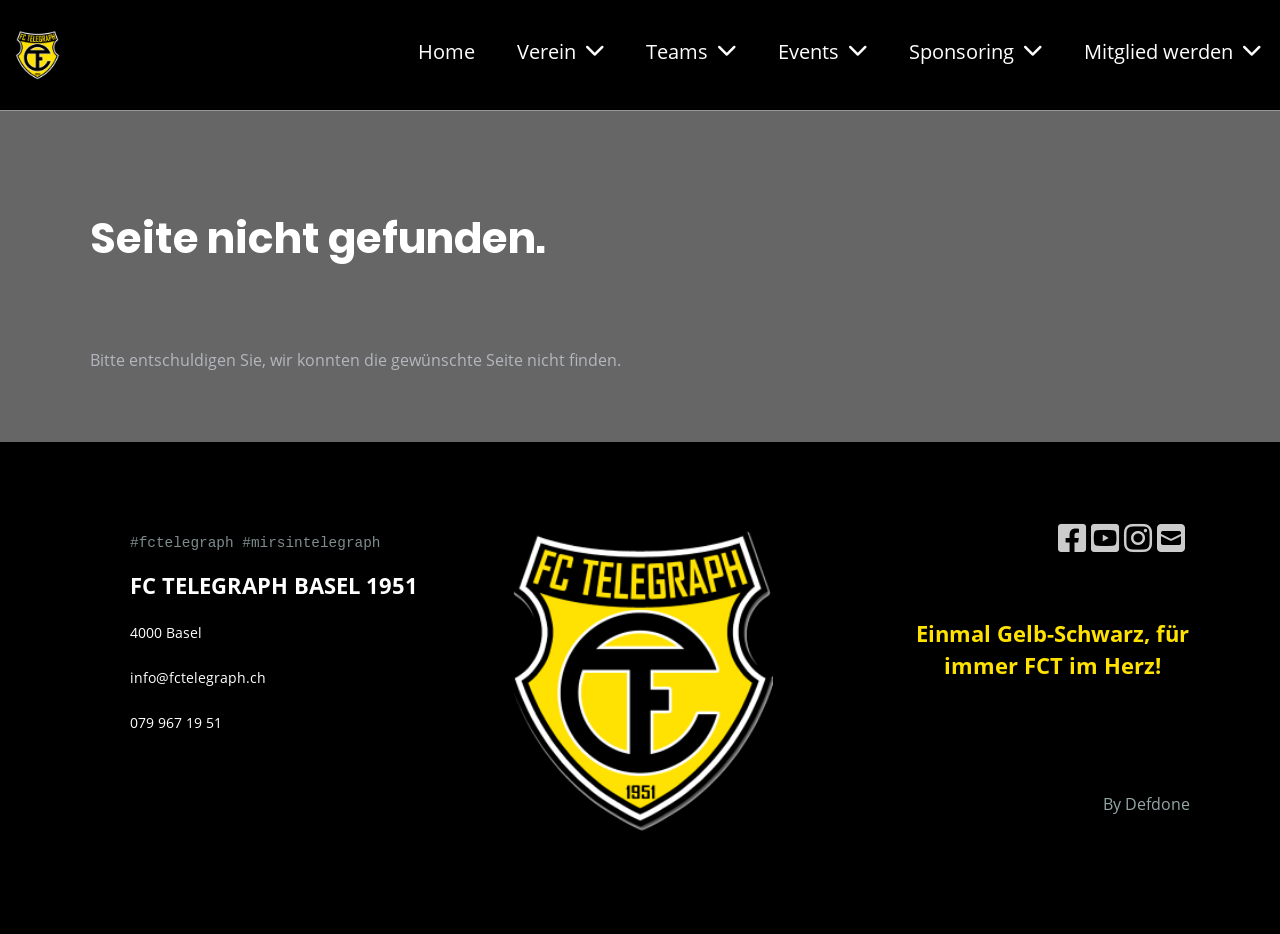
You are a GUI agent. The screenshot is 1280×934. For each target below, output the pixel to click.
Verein (560, 51)
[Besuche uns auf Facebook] (1072, 537)
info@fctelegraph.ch (198, 677)
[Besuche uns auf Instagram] (1138, 537)
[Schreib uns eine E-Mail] (1171, 537)
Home (446, 51)
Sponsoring (975, 51)
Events (822, 51)
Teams (691, 51)
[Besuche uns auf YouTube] (1105, 537)
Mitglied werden (1172, 51)
